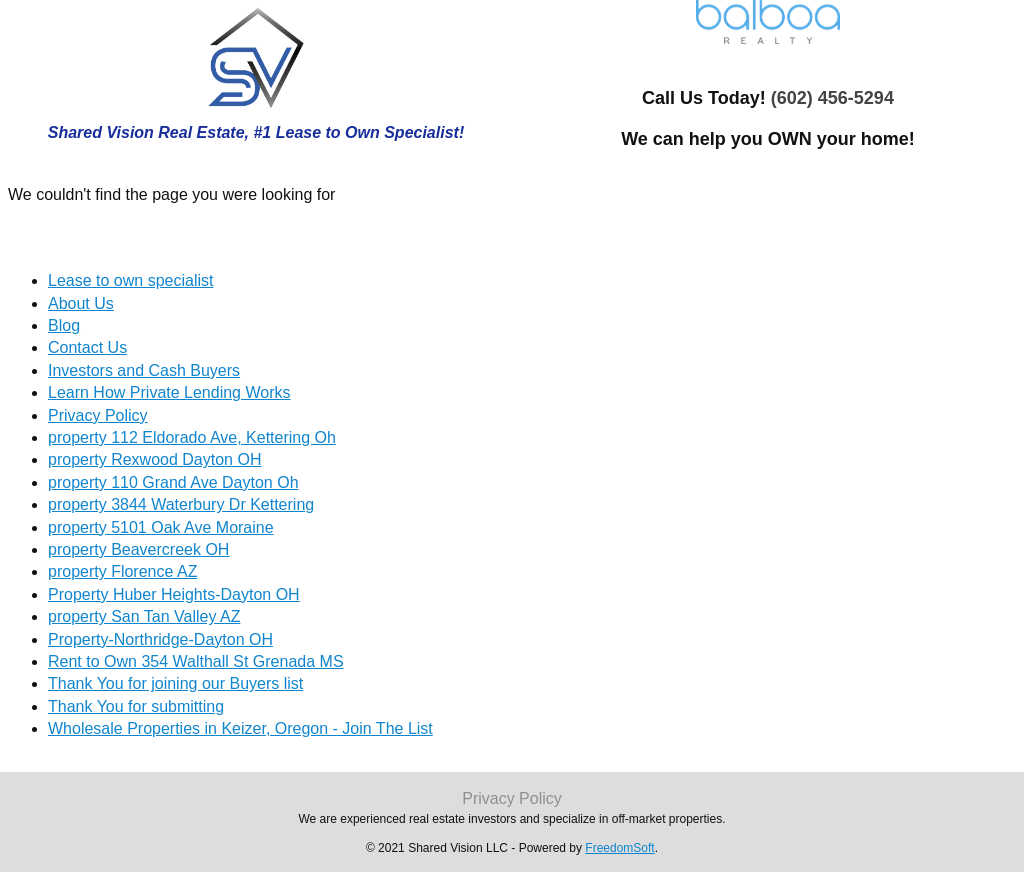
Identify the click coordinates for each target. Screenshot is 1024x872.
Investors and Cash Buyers (144, 370)
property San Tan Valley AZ (144, 616)
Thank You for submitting (136, 706)
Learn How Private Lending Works (169, 392)
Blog (64, 325)
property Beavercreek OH (138, 549)
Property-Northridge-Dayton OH (160, 639)
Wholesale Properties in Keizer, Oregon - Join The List (240, 728)
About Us (81, 303)
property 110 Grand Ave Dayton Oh (173, 482)
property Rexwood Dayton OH (154, 459)
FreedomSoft (619, 848)
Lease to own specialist (130, 280)
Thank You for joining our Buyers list (175, 683)
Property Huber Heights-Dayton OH (174, 594)
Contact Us (87, 347)
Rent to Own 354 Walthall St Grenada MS (196, 661)
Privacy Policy (98, 415)
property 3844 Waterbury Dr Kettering (181, 504)
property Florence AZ (122, 571)
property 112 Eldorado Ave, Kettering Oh (192, 437)
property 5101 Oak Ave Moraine (161, 527)
